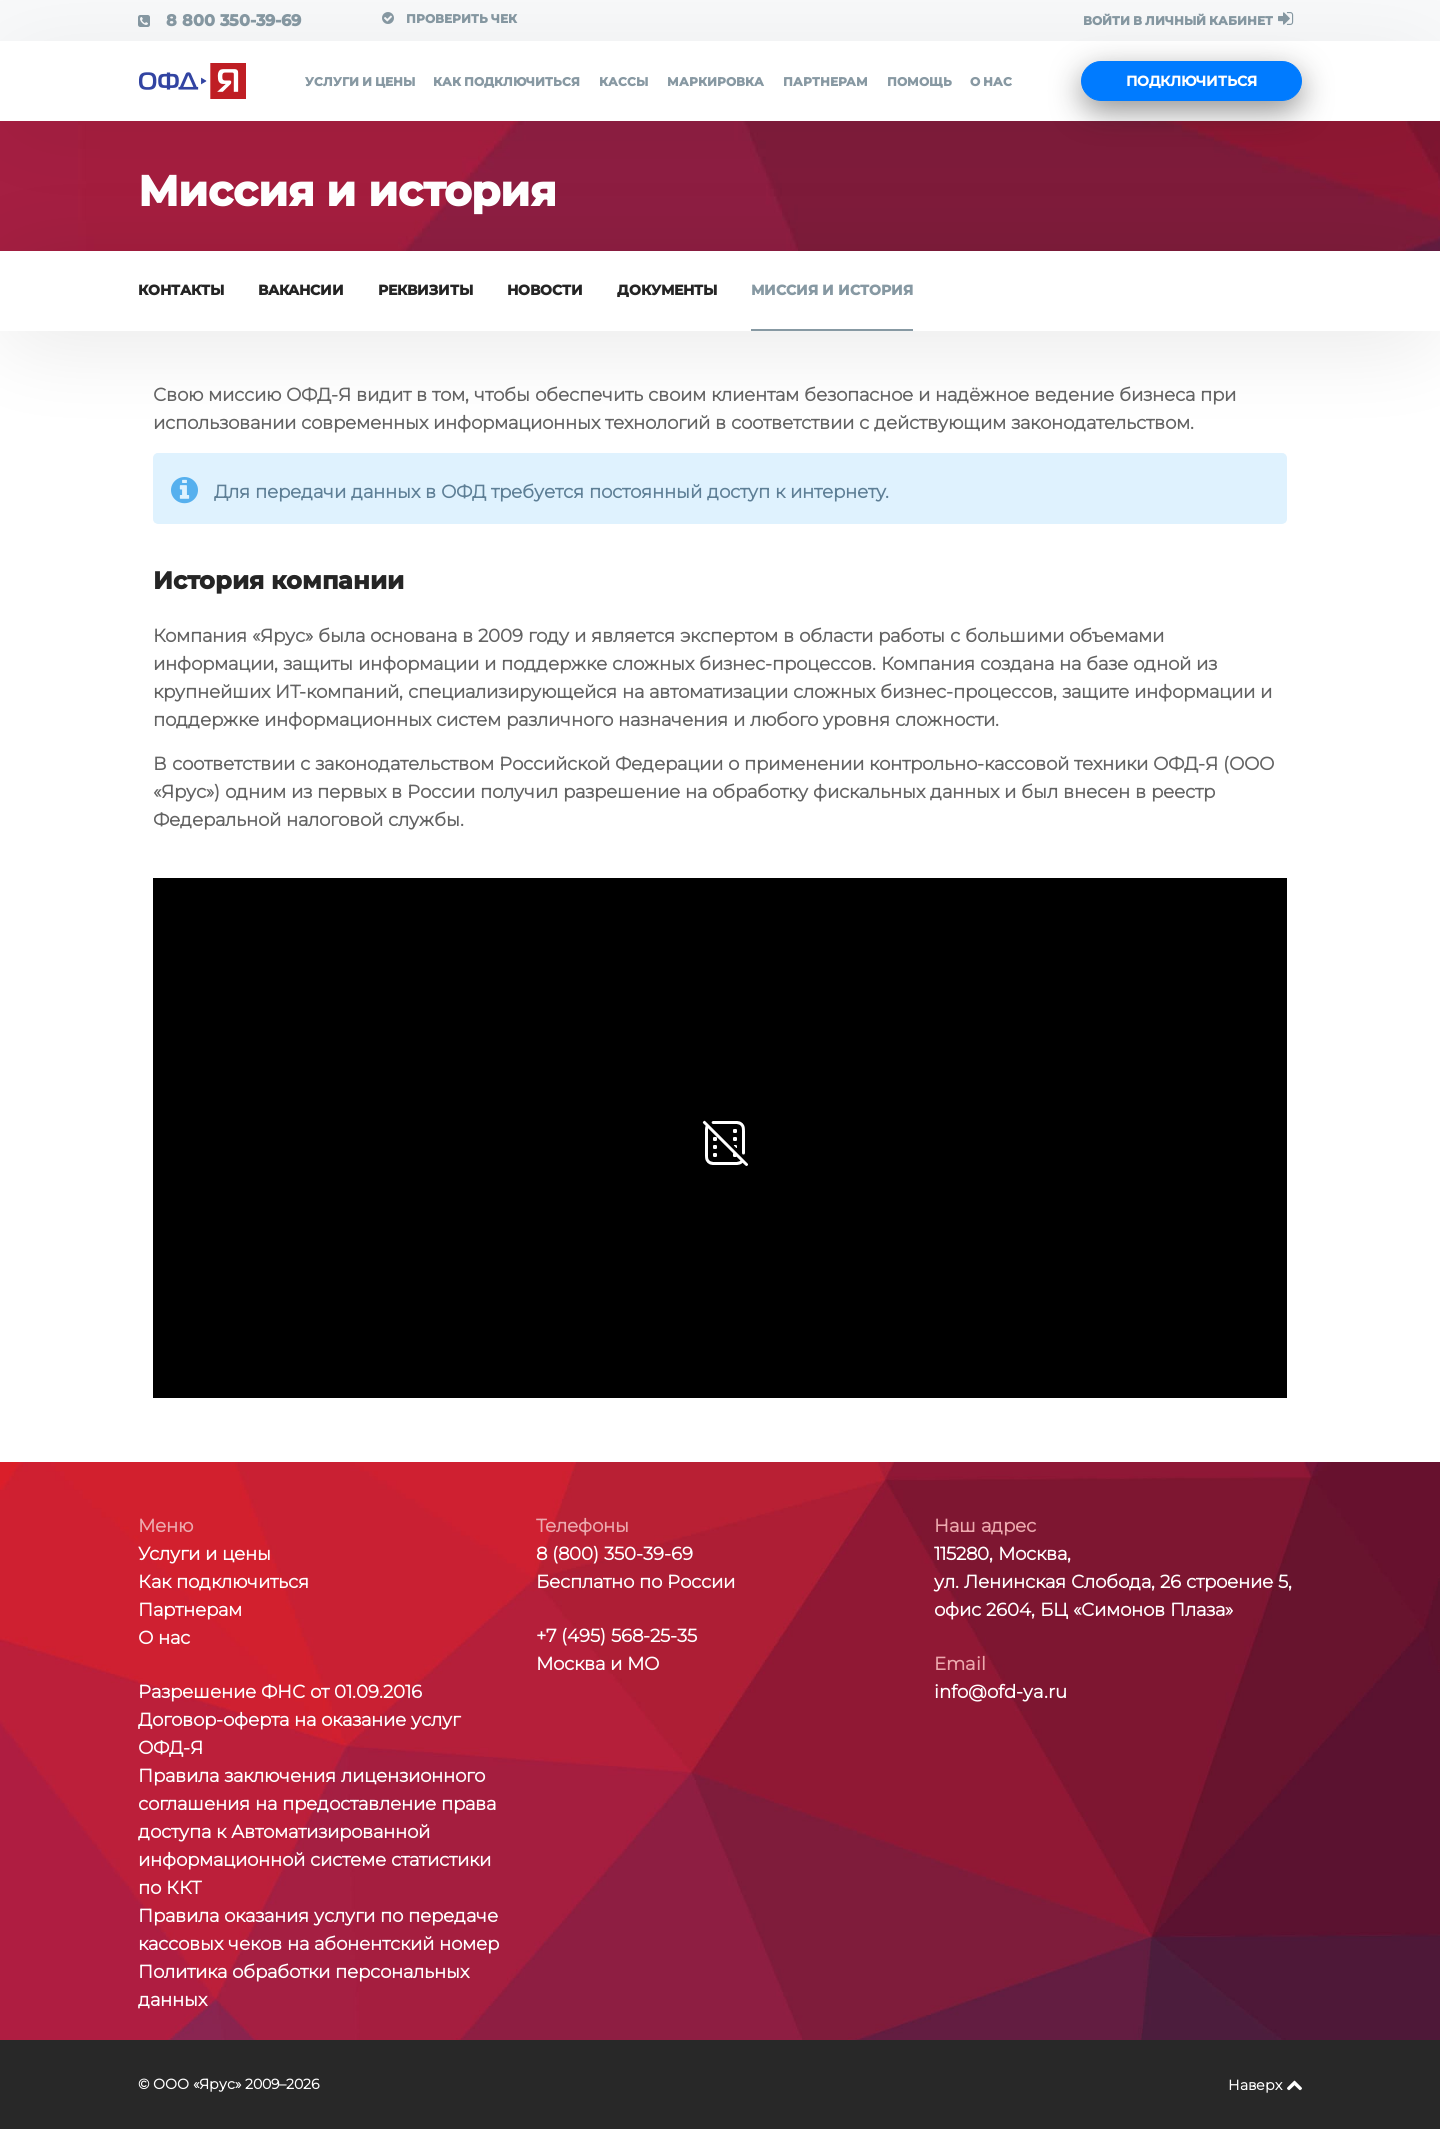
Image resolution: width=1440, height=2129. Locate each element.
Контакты (181, 290)
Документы (667, 290)
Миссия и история (832, 290)
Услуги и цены (360, 81)
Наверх (1255, 2085)
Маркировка (715, 81)
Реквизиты (425, 290)
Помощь (919, 81)
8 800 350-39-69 (219, 20)
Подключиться (1191, 81)
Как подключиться (506, 81)
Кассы (623, 81)
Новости (545, 290)
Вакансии (301, 290)
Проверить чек (449, 18)
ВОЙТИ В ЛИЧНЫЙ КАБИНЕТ (1188, 19)
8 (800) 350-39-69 (614, 1554)
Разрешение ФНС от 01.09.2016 (280, 1692)
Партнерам (825, 81)
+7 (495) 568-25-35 (616, 1636)
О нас (991, 81)
